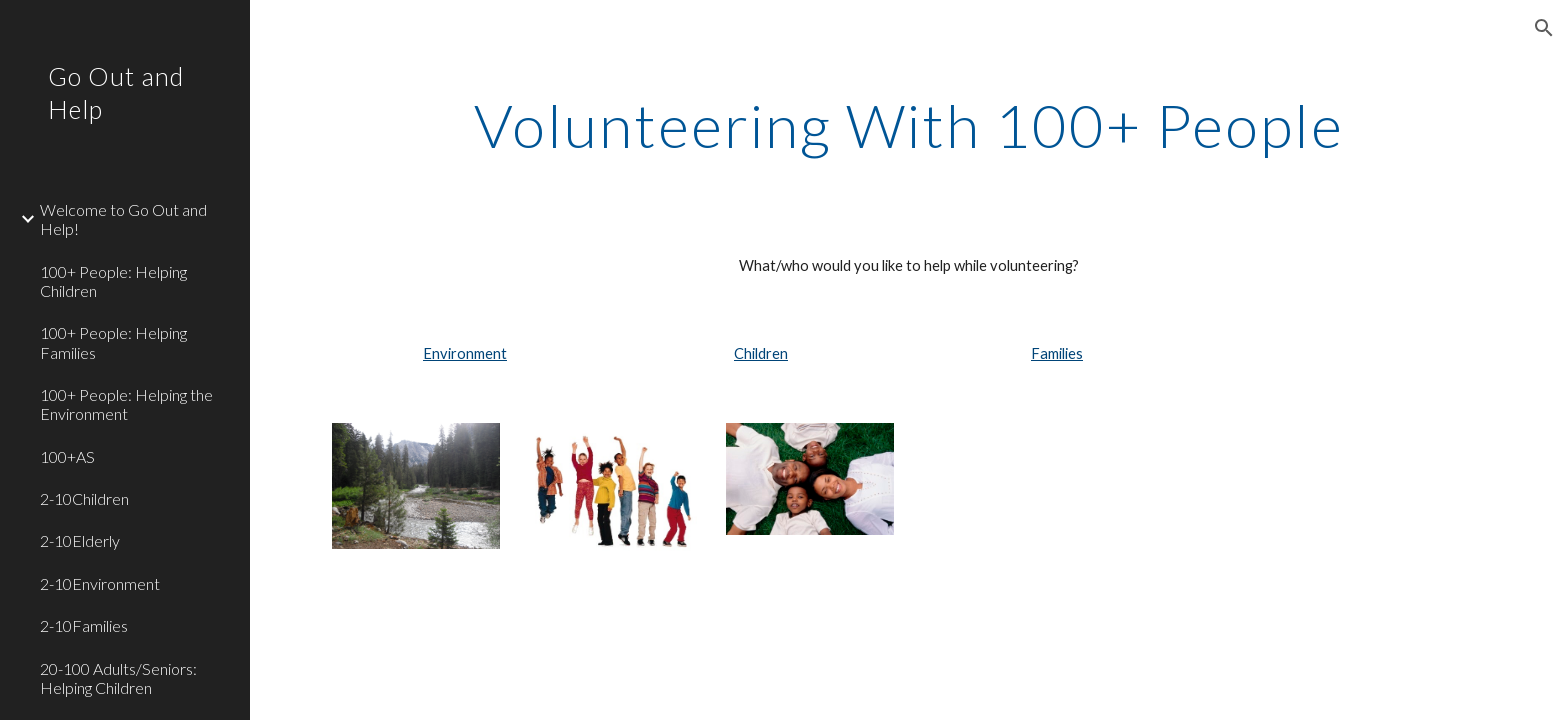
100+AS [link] (67, 456)
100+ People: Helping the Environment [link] (126, 404)
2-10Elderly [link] (80, 540)
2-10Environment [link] (100, 583)
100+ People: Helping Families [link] (113, 342)
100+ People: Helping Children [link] (113, 281)
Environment (465, 353)
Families (1057, 353)
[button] (1544, 28)
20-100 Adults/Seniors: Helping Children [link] (118, 678)
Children (761, 353)
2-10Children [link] (84, 498)
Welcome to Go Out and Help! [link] (123, 219)
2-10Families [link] (84, 625)
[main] (909, 125)
